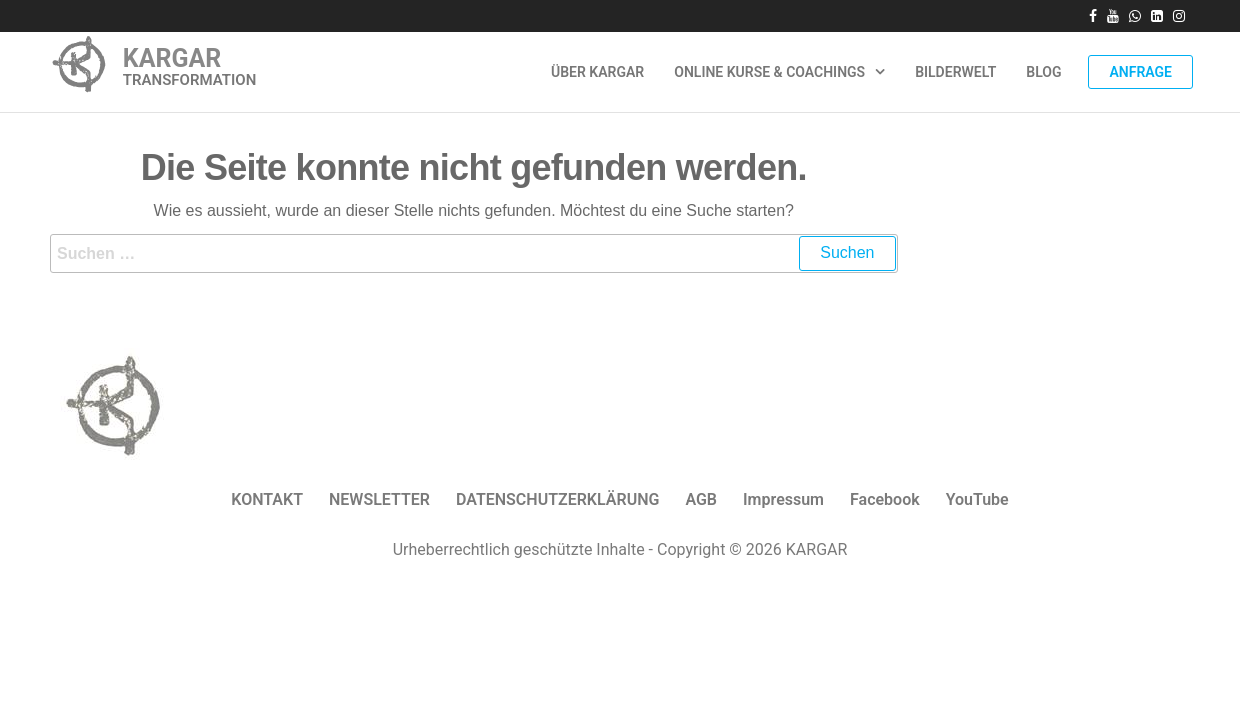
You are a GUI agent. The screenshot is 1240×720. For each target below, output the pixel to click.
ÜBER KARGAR (597, 72)
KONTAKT (267, 499)
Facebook (885, 499)
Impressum (783, 499)
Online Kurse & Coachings (769, 72)
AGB (701, 499)
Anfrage (1140, 72)
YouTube (977, 499)
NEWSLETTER (379, 499)
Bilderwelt (955, 72)
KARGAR (172, 58)
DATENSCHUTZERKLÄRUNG (557, 499)
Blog (1043, 72)
